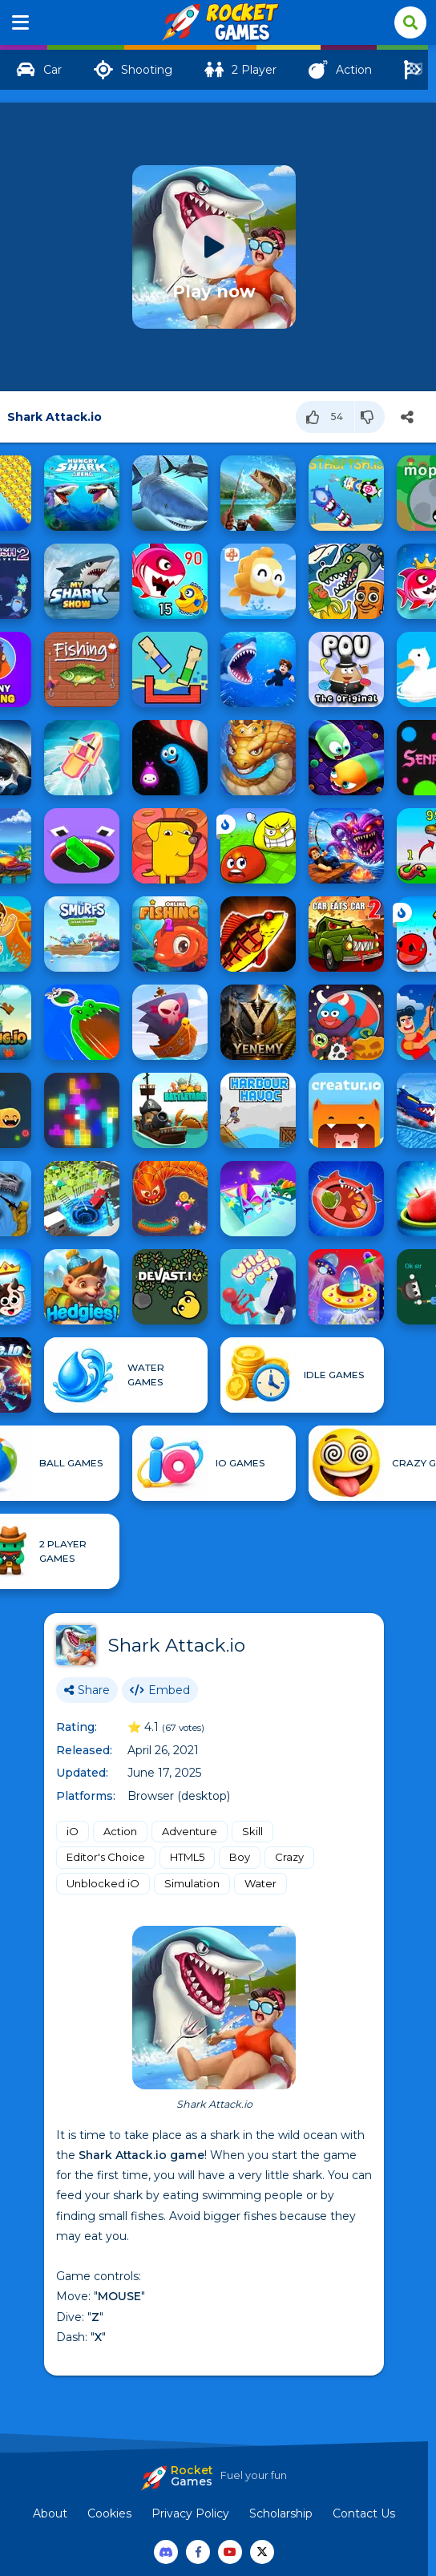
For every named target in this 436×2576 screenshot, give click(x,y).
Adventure (189, 1831)
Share (87, 1690)
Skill (252, 1831)
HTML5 (187, 1856)
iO (73, 1831)
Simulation (192, 1883)
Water (260, 1883)
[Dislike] (370, 417)
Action (120, 1831)
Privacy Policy (190, 2513)
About (50, 2513)
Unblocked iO (103, 1883)
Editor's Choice (106, 1856)
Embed (160, 1690)
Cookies (109, 2513)
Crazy (289, 1856)
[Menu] (21, 22)
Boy (239, 1856)
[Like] (325, 417)
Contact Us (364, 2513)
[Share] (407, 417)
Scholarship (281, 2513)
